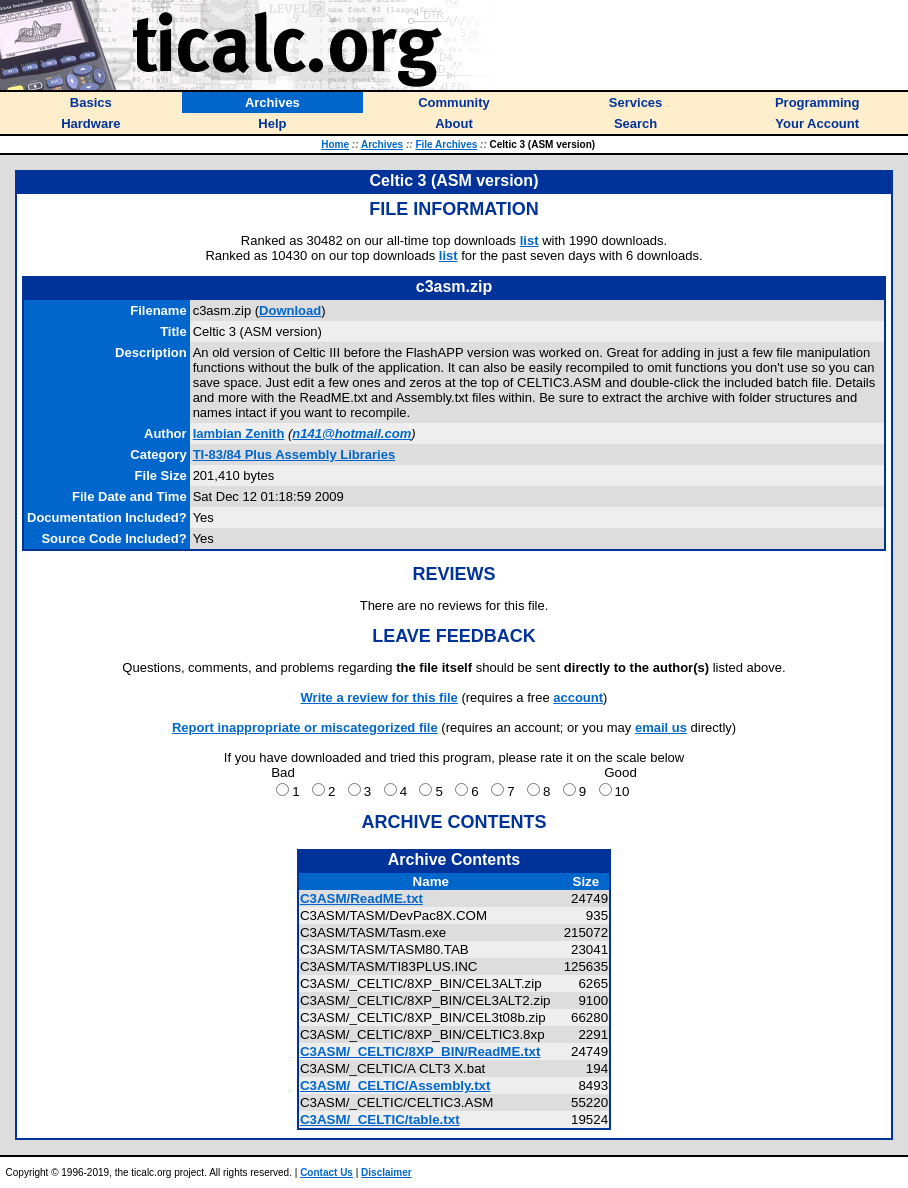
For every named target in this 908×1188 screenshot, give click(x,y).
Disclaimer (386, 1172)
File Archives (446, 144)
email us (661, 727)
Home (335, 144)
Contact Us (326, 1172)
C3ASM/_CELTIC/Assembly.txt (395, 1085)
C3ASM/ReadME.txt (361, 898)
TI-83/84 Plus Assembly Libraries (294, 454)
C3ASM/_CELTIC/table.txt (380, 1119)
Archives (382, 144)
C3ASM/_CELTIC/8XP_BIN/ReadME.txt (420, 1051)
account (578, 697)
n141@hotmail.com (351, 433)
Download (290, 310)
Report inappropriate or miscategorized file (305, 727)
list (529, 240)
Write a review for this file (379, 697)
